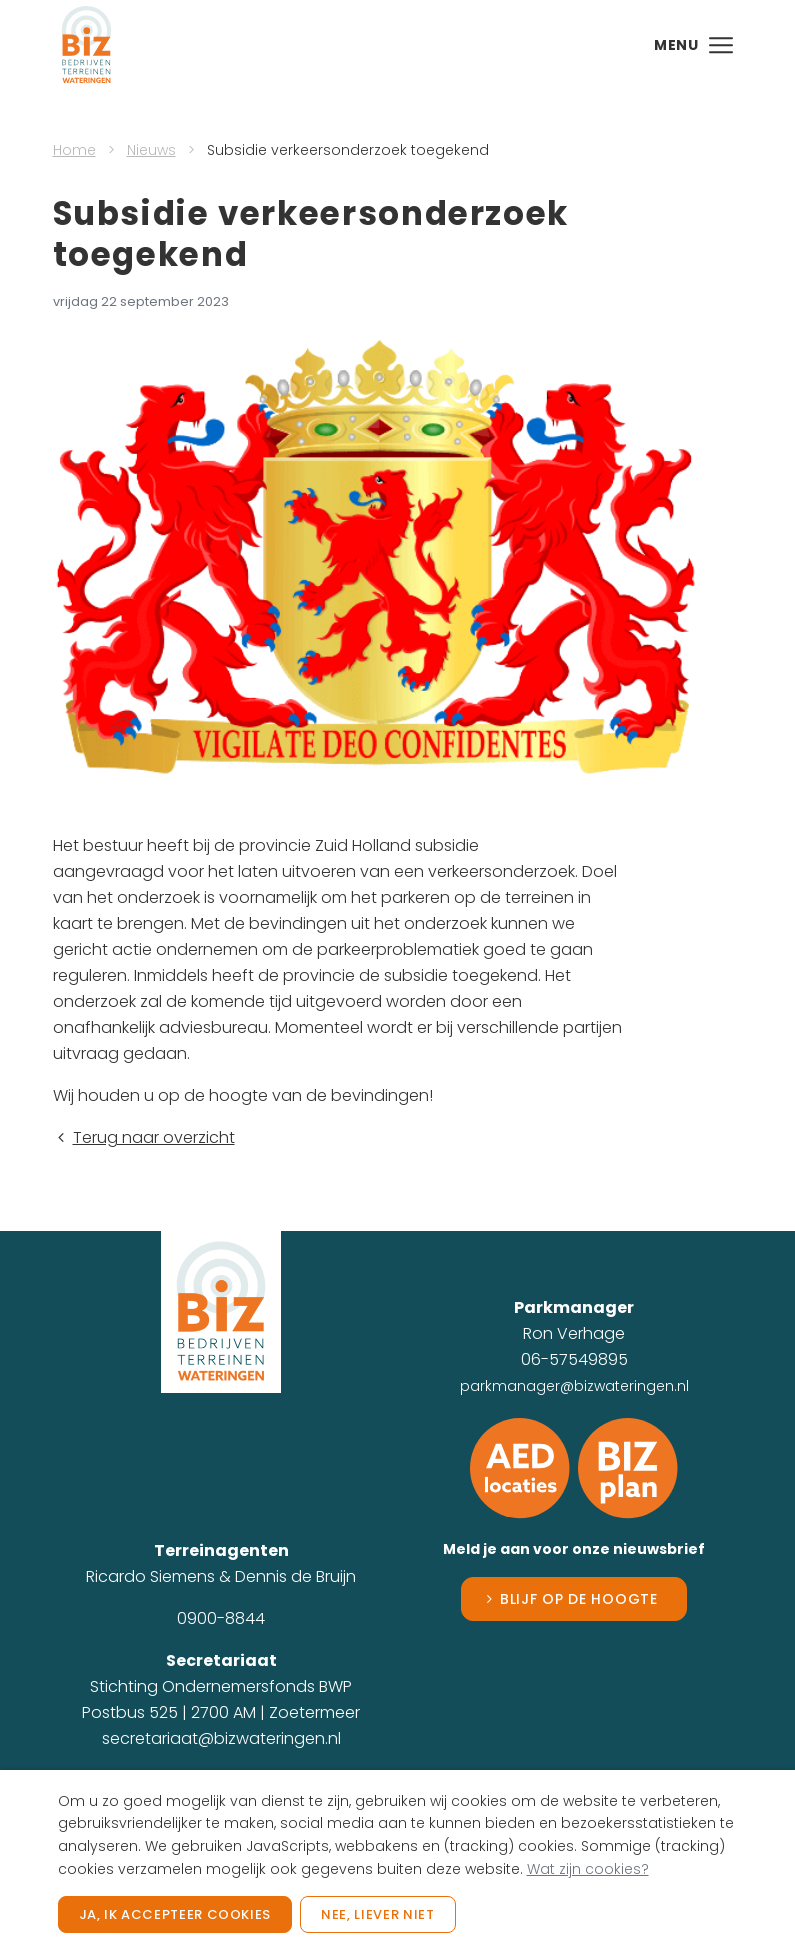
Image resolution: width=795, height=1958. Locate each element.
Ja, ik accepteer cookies (175, 1914)
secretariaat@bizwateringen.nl (221, 1738)
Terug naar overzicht (144, 1137)
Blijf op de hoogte (579, 1599)
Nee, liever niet (377, 1914)
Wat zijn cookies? (588, 1869)
